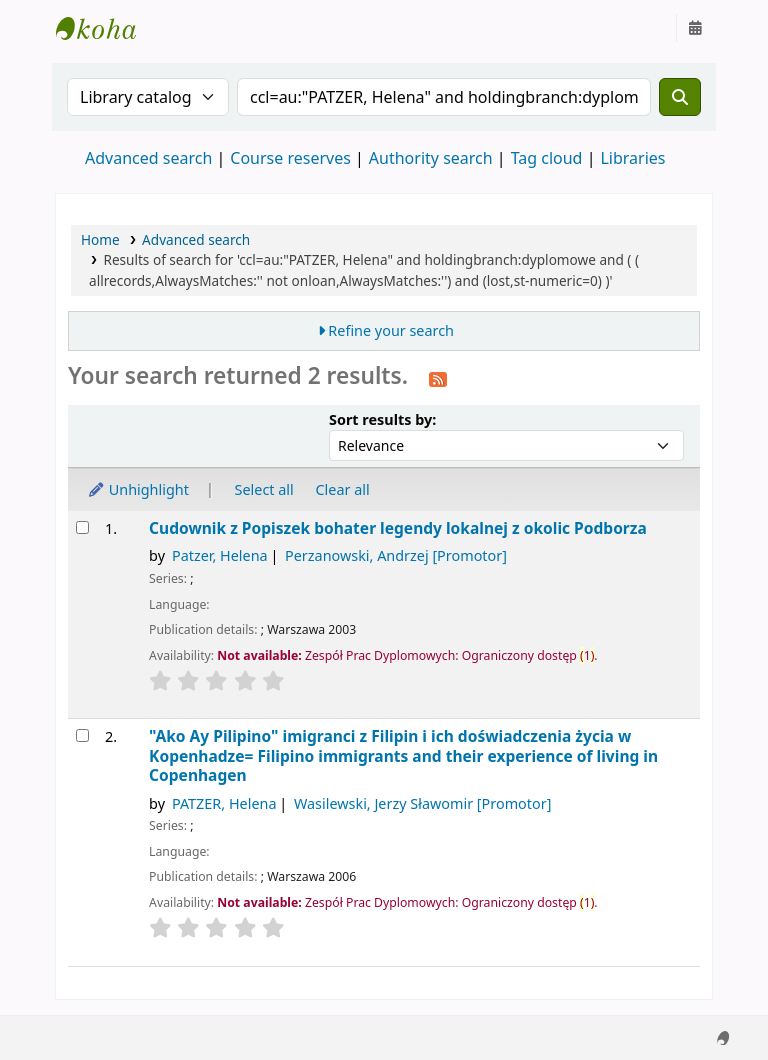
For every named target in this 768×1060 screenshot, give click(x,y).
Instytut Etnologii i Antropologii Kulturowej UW (106, 28)
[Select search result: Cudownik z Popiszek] (82, 527)
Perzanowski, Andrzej (396, 555)
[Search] (680, 97)
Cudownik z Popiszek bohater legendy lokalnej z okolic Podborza (398, 528)
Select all (264, 489)
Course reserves (290, 158)
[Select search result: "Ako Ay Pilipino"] (82, 735)
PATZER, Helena (224, 803)
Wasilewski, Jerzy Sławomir (422, 803)
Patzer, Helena (220, 555)
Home (100, 239)
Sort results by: (382, 419)
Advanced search (148, 158)
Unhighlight (138, 489)
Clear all (343, 489)
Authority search (431, 158)
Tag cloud (547, 158)
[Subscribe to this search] (438, 378)
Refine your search (391, 330)
